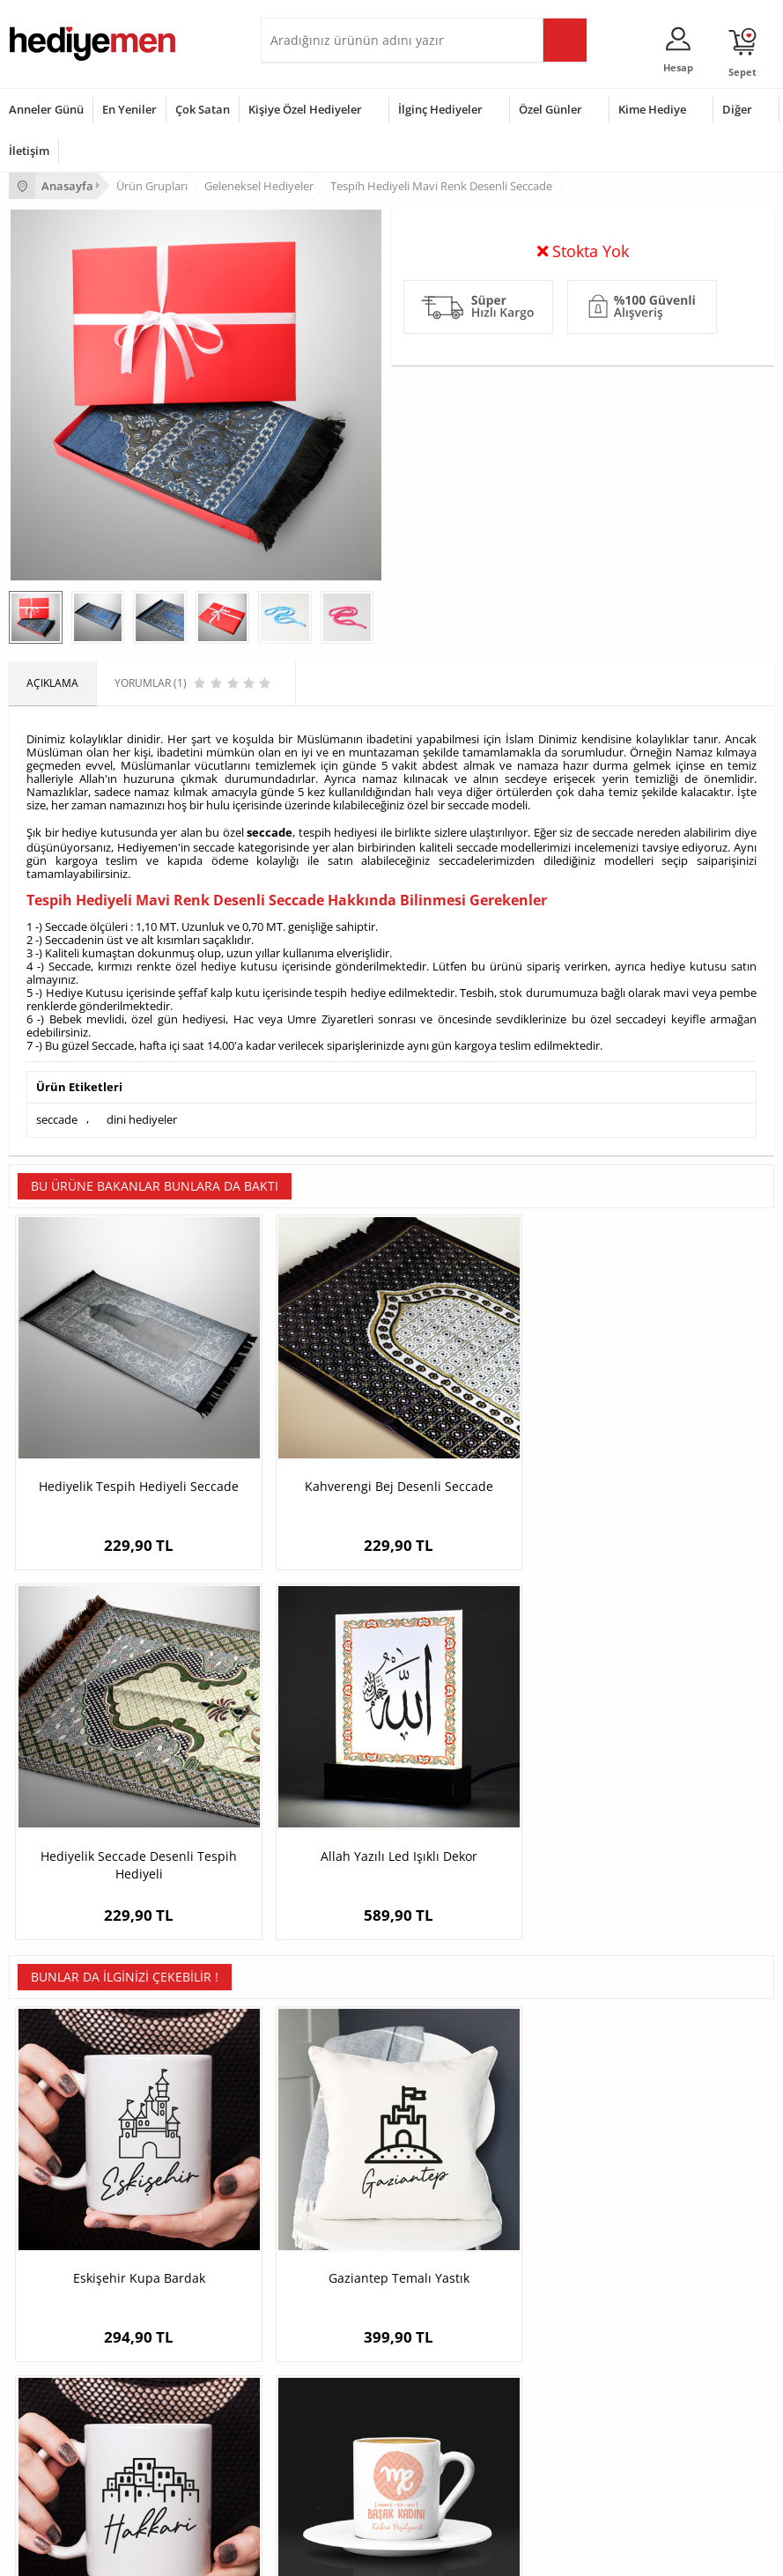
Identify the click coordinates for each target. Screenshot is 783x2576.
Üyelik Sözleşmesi (53, 2163)
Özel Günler (550, 109)
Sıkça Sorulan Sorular (61, 2269)
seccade (269, 882)
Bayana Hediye (306, 2377)
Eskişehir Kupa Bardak (105, 1815)
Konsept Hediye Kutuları (589, 2136)
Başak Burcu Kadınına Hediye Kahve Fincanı (678, 1824)
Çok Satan (202, 109)
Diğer (737, 109)
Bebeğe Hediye (307, 2430)
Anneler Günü (46, 109)
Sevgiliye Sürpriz (310, 2242)
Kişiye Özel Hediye (314, 2136)
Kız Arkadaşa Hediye (320, 2189)
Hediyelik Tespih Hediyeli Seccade (105, 1470)
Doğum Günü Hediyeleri (68, 2377)
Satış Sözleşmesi (50, 2189)
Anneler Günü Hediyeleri (69, 2430)
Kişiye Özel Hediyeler (305, 109)
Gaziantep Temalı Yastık (295, 1815)
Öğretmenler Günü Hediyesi (77, 2456)
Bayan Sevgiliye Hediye (588, 2242)
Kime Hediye (652, 109)
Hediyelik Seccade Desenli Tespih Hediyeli (487, 1470)
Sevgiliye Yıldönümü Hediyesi (602, 2269)
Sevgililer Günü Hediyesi (68, 2350)
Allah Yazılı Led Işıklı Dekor (678, 1470)
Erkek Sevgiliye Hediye (586, 2216)
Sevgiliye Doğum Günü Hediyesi (609, 2189)
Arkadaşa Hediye (311, 2456)
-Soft (299, 2553)
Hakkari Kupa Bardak (487, 1815)
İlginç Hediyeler (440, 109)
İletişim (29, 151)
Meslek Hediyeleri (314, 2269)
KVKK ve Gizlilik (45, 2242)
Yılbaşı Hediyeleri (51, 2403)
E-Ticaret (338, 2553)
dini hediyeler (142, 1167)
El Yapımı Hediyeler (317, 2216)
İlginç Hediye (301, 2483)
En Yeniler (129, 109)
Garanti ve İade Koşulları (69, 2216)
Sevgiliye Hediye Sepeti (588, 2163)
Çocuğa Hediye (306, 2403)
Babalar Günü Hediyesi (65, 2483)
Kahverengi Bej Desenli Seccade (295, 1470)
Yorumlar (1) (739, 359)
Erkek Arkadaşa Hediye (326, 2163)
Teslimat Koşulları (52, 2136)
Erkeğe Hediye (305, 2350)
